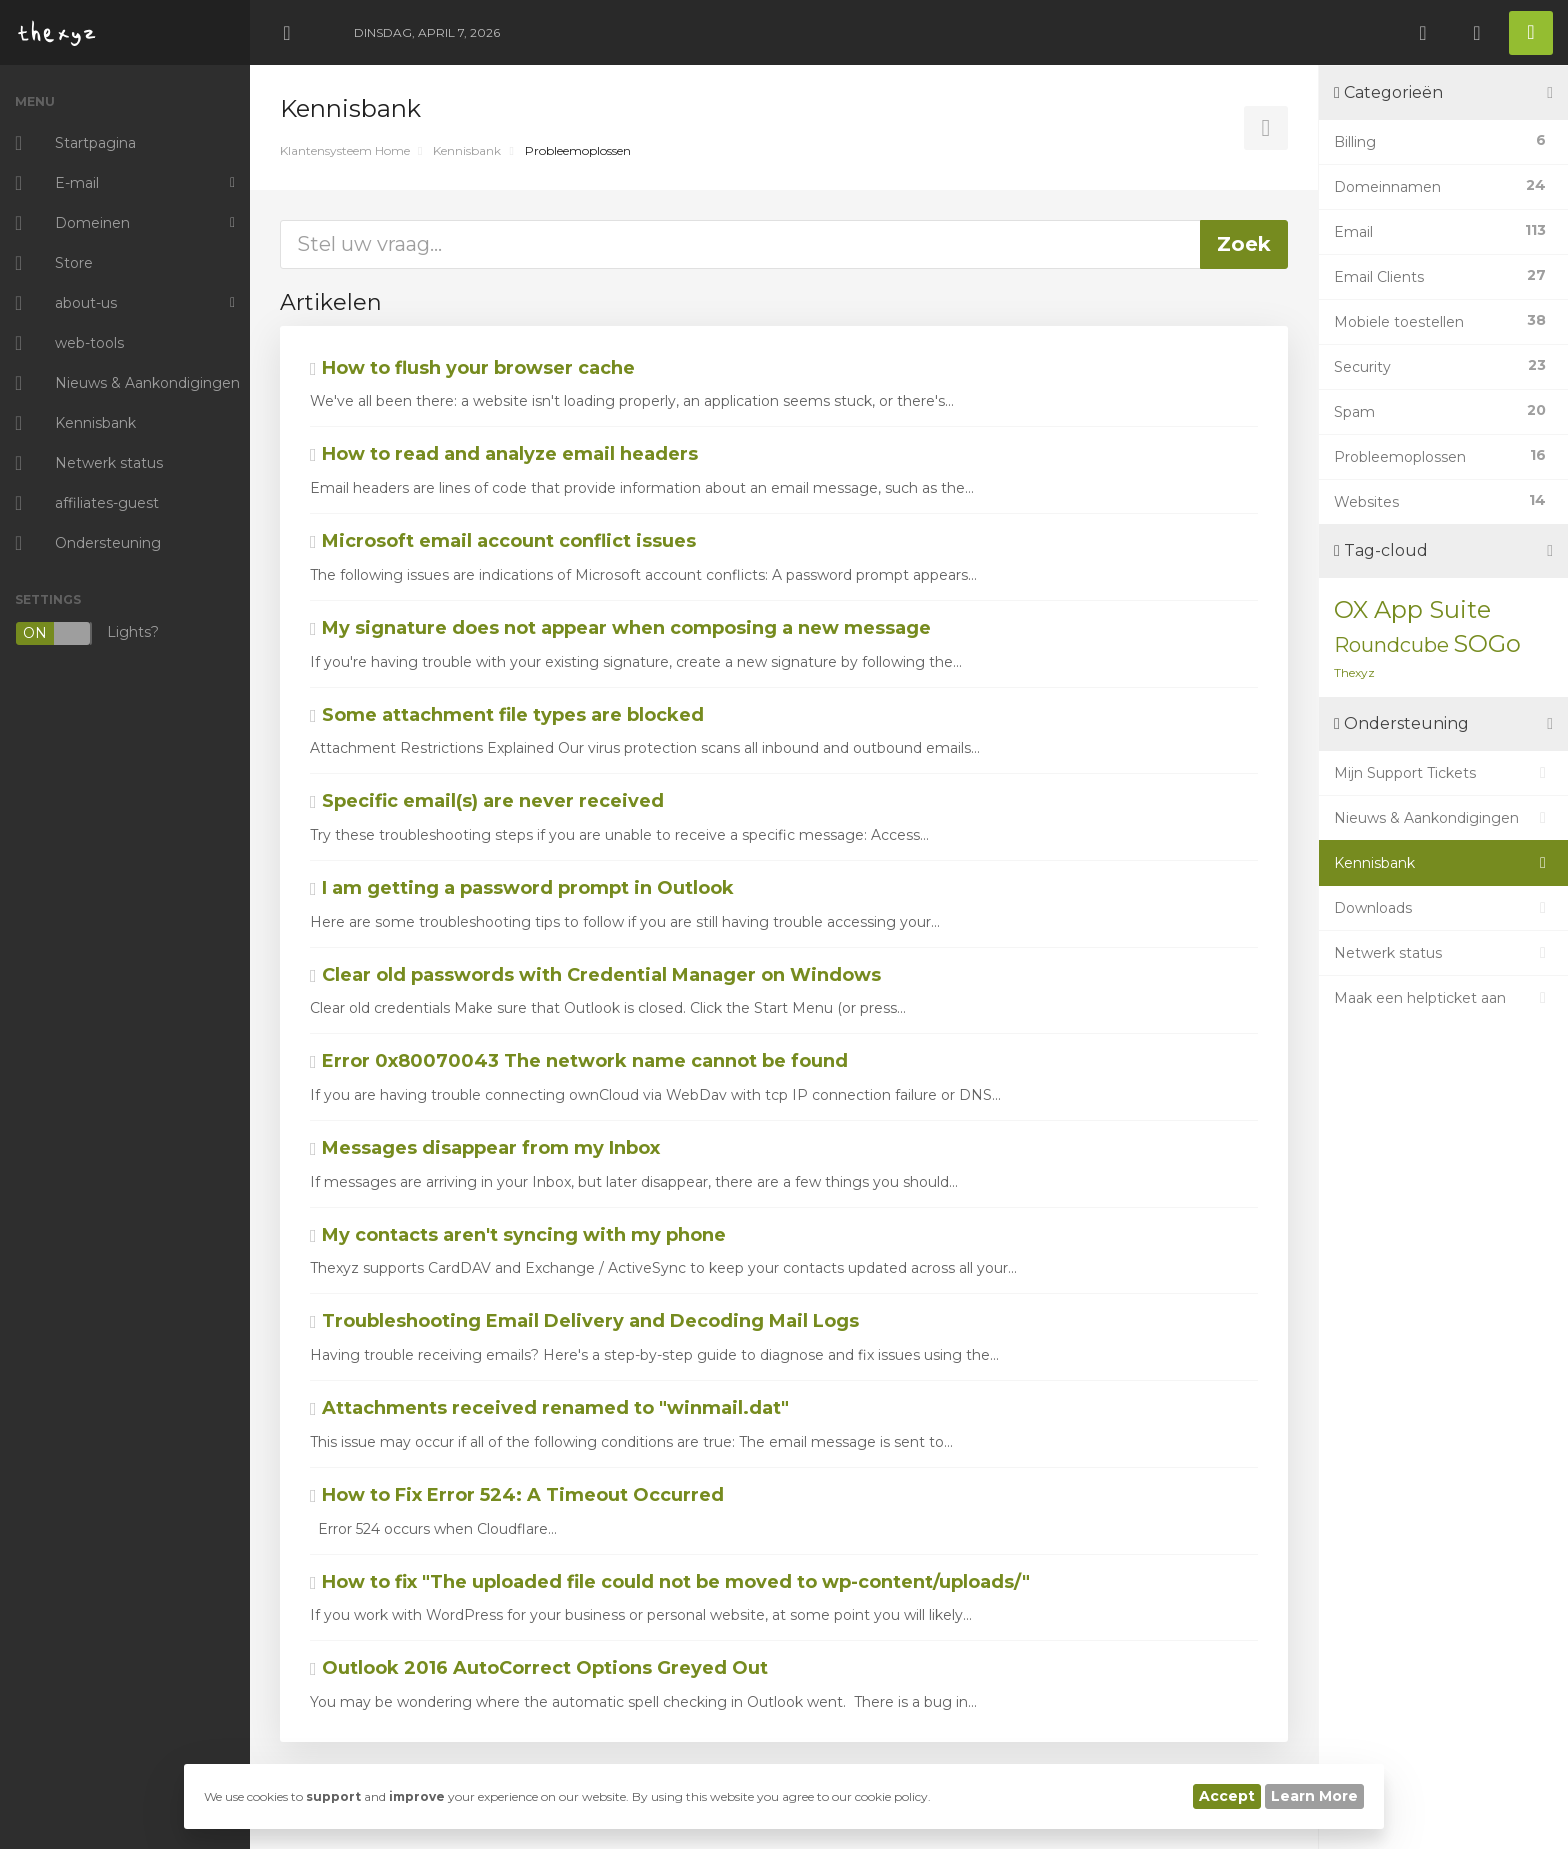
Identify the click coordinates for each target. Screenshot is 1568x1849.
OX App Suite (1412, 609)
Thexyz (1354, 672)
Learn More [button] (1314, 1796)
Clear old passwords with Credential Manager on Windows (595, 975)
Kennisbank (467, 150)
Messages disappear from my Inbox (485, 1148)
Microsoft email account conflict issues (503, 541)
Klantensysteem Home (345, 150)
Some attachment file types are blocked (507, 715)
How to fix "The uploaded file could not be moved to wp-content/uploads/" (670, 1582)
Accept (1227, 1796)
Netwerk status (1443, 953)
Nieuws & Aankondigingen (1443, 818)
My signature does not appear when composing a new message (620, 628)
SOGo (1487, 643)
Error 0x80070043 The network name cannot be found (579, 1061)
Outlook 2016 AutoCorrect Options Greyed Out (539, 1668)
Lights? (87, 633)
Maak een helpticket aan (1443, 998)
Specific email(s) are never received (487, 801)
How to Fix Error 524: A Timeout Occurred (517, 1495)
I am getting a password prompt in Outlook (522, 888)
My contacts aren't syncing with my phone (518, 1235)
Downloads (1443, 908)
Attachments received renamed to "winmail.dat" (549, 1408)
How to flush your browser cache (472, 368)
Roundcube (1391, 645)
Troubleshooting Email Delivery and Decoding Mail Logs (584, 1321)
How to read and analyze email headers (504, 454)
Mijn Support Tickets (1443, 773)
